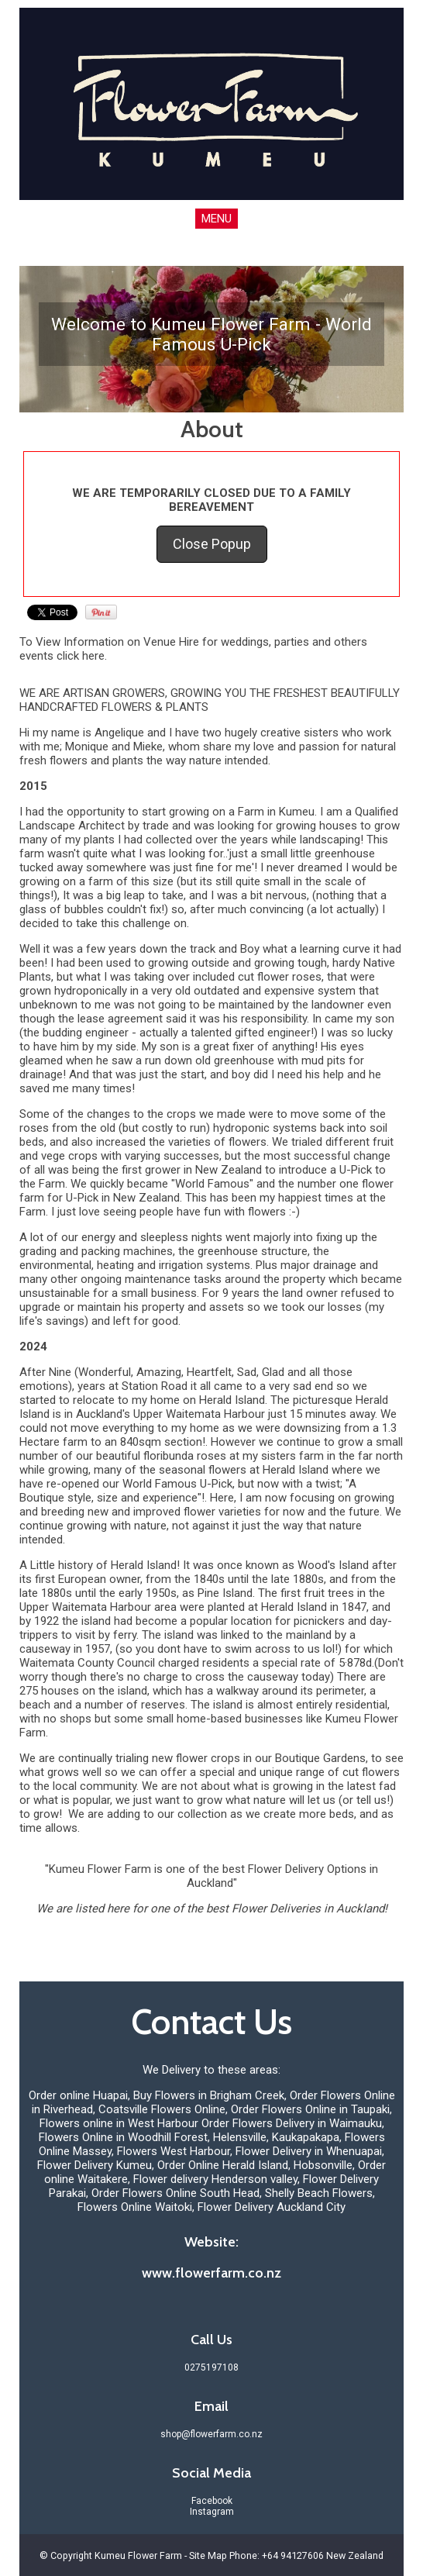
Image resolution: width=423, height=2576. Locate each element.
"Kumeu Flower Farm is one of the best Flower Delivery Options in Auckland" (211, 1876)
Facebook (211, 2500)
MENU (216, 219)
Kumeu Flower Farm (138, 2555)
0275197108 (211, 2367)
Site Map (208, 2555)
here (93, 656)
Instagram (212, 2511)
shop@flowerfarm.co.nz (211, 2434)
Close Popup (212, 544)
